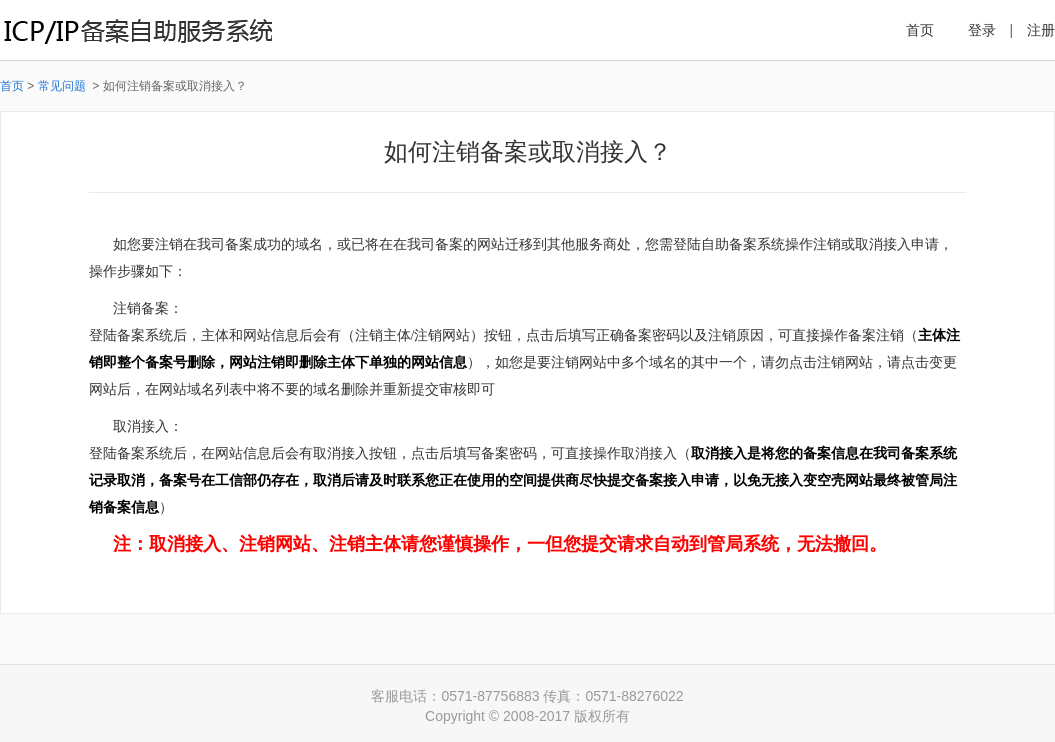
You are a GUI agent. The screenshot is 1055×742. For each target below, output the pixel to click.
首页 (920, 30)
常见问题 (63, 86)
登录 (982, 30)
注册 (1041, 30)
